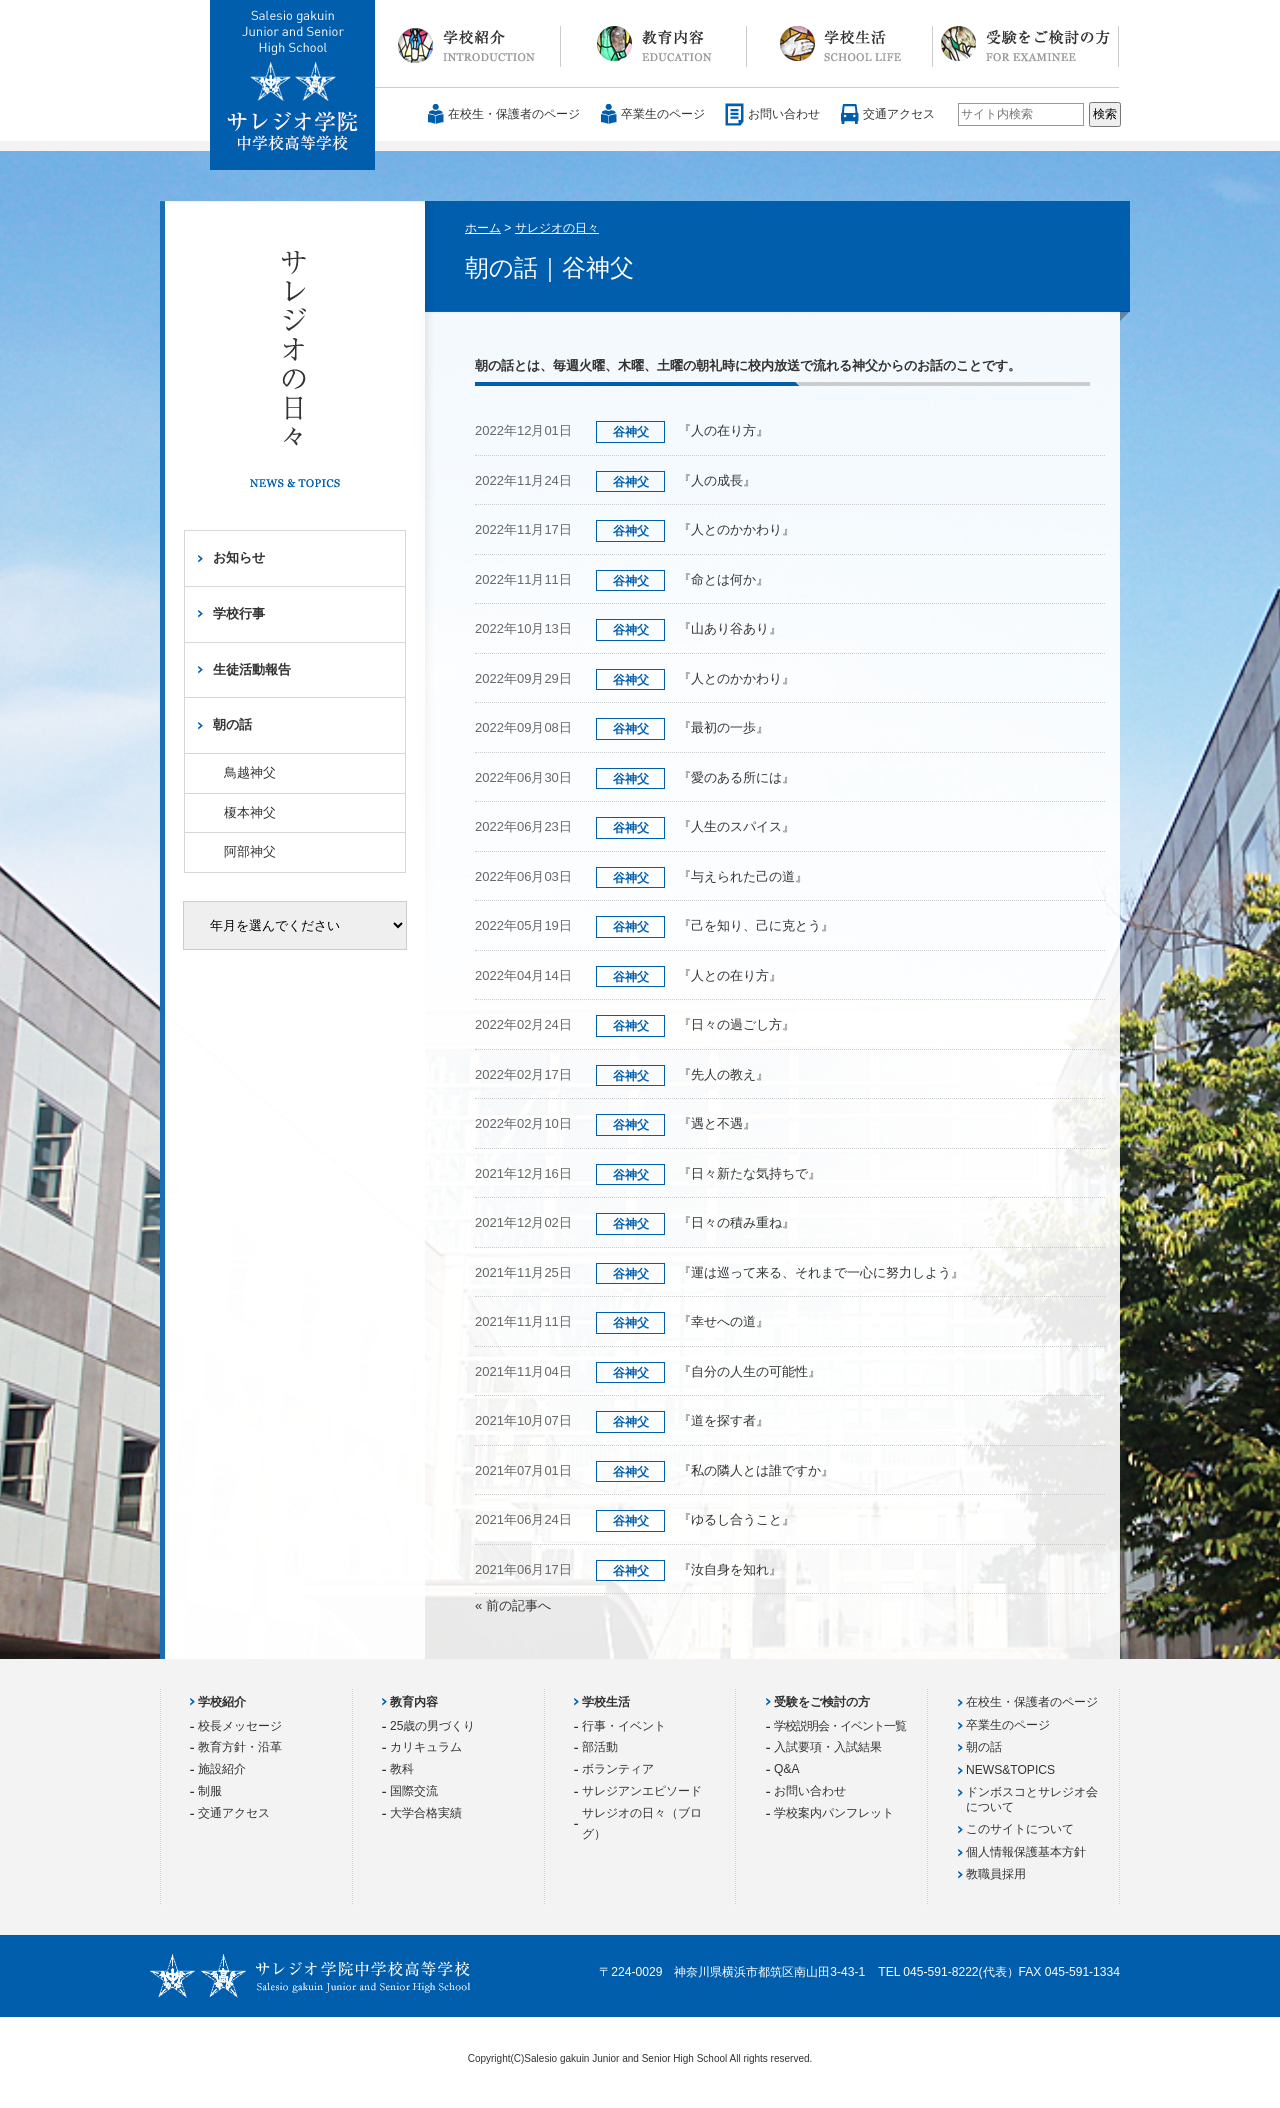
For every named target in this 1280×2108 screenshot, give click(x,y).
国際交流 (414, 1791)
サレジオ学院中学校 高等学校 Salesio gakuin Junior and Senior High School (293, 86)
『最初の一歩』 (723, 727)
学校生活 (840, 44)
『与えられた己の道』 (743, 876)
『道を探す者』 (723, 1420)
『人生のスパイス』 (736, 826)
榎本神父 (250, 812)
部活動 (600, 1747)
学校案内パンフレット (834, 1813)
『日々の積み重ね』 (736, 1222)
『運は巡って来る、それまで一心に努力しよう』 (821, 1272)
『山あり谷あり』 (730, 628)
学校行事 (239, 613)
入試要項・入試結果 (828, 1747)
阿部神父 (250, 851)
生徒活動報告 (252, 669)
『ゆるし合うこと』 (736, 1519)
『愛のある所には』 (736, 777)
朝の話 (232, 724)
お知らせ (239, 557)
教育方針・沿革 (240, 1747)
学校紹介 (468, 44)
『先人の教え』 (723, 1074)
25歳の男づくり (432, 1726)
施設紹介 (222, 1769)
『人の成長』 (723, 480)
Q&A (787, 1769)
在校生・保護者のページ (514, 114)
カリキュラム (426, 1747)
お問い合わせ (784, 114)
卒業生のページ (663, 114)
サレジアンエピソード (642, 1791)
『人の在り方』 (723, 430)
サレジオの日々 (557, 228)
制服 (210, 1791)
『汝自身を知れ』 (730, 1569)
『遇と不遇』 (717, 1123)
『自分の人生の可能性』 (749, 1371)
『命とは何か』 (723, 579)
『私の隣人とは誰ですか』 (756, 1470)
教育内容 (654, 44)
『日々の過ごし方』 (736, 1024)
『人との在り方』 (730, 975)
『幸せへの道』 (723, 1321)
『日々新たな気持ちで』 (749, 1173)
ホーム (483, 228)
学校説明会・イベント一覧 (840, 1726)
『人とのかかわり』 (736, 529)
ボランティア (618, 1769)
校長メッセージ (240, 1726)
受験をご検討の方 (1026, 44)
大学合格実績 (426, 1813)
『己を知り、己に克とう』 (756, 925)
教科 (402, 1769)
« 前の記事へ (513, 1605)
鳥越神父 (250, 772)
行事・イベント (624, 1726)
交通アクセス (899, 114)
